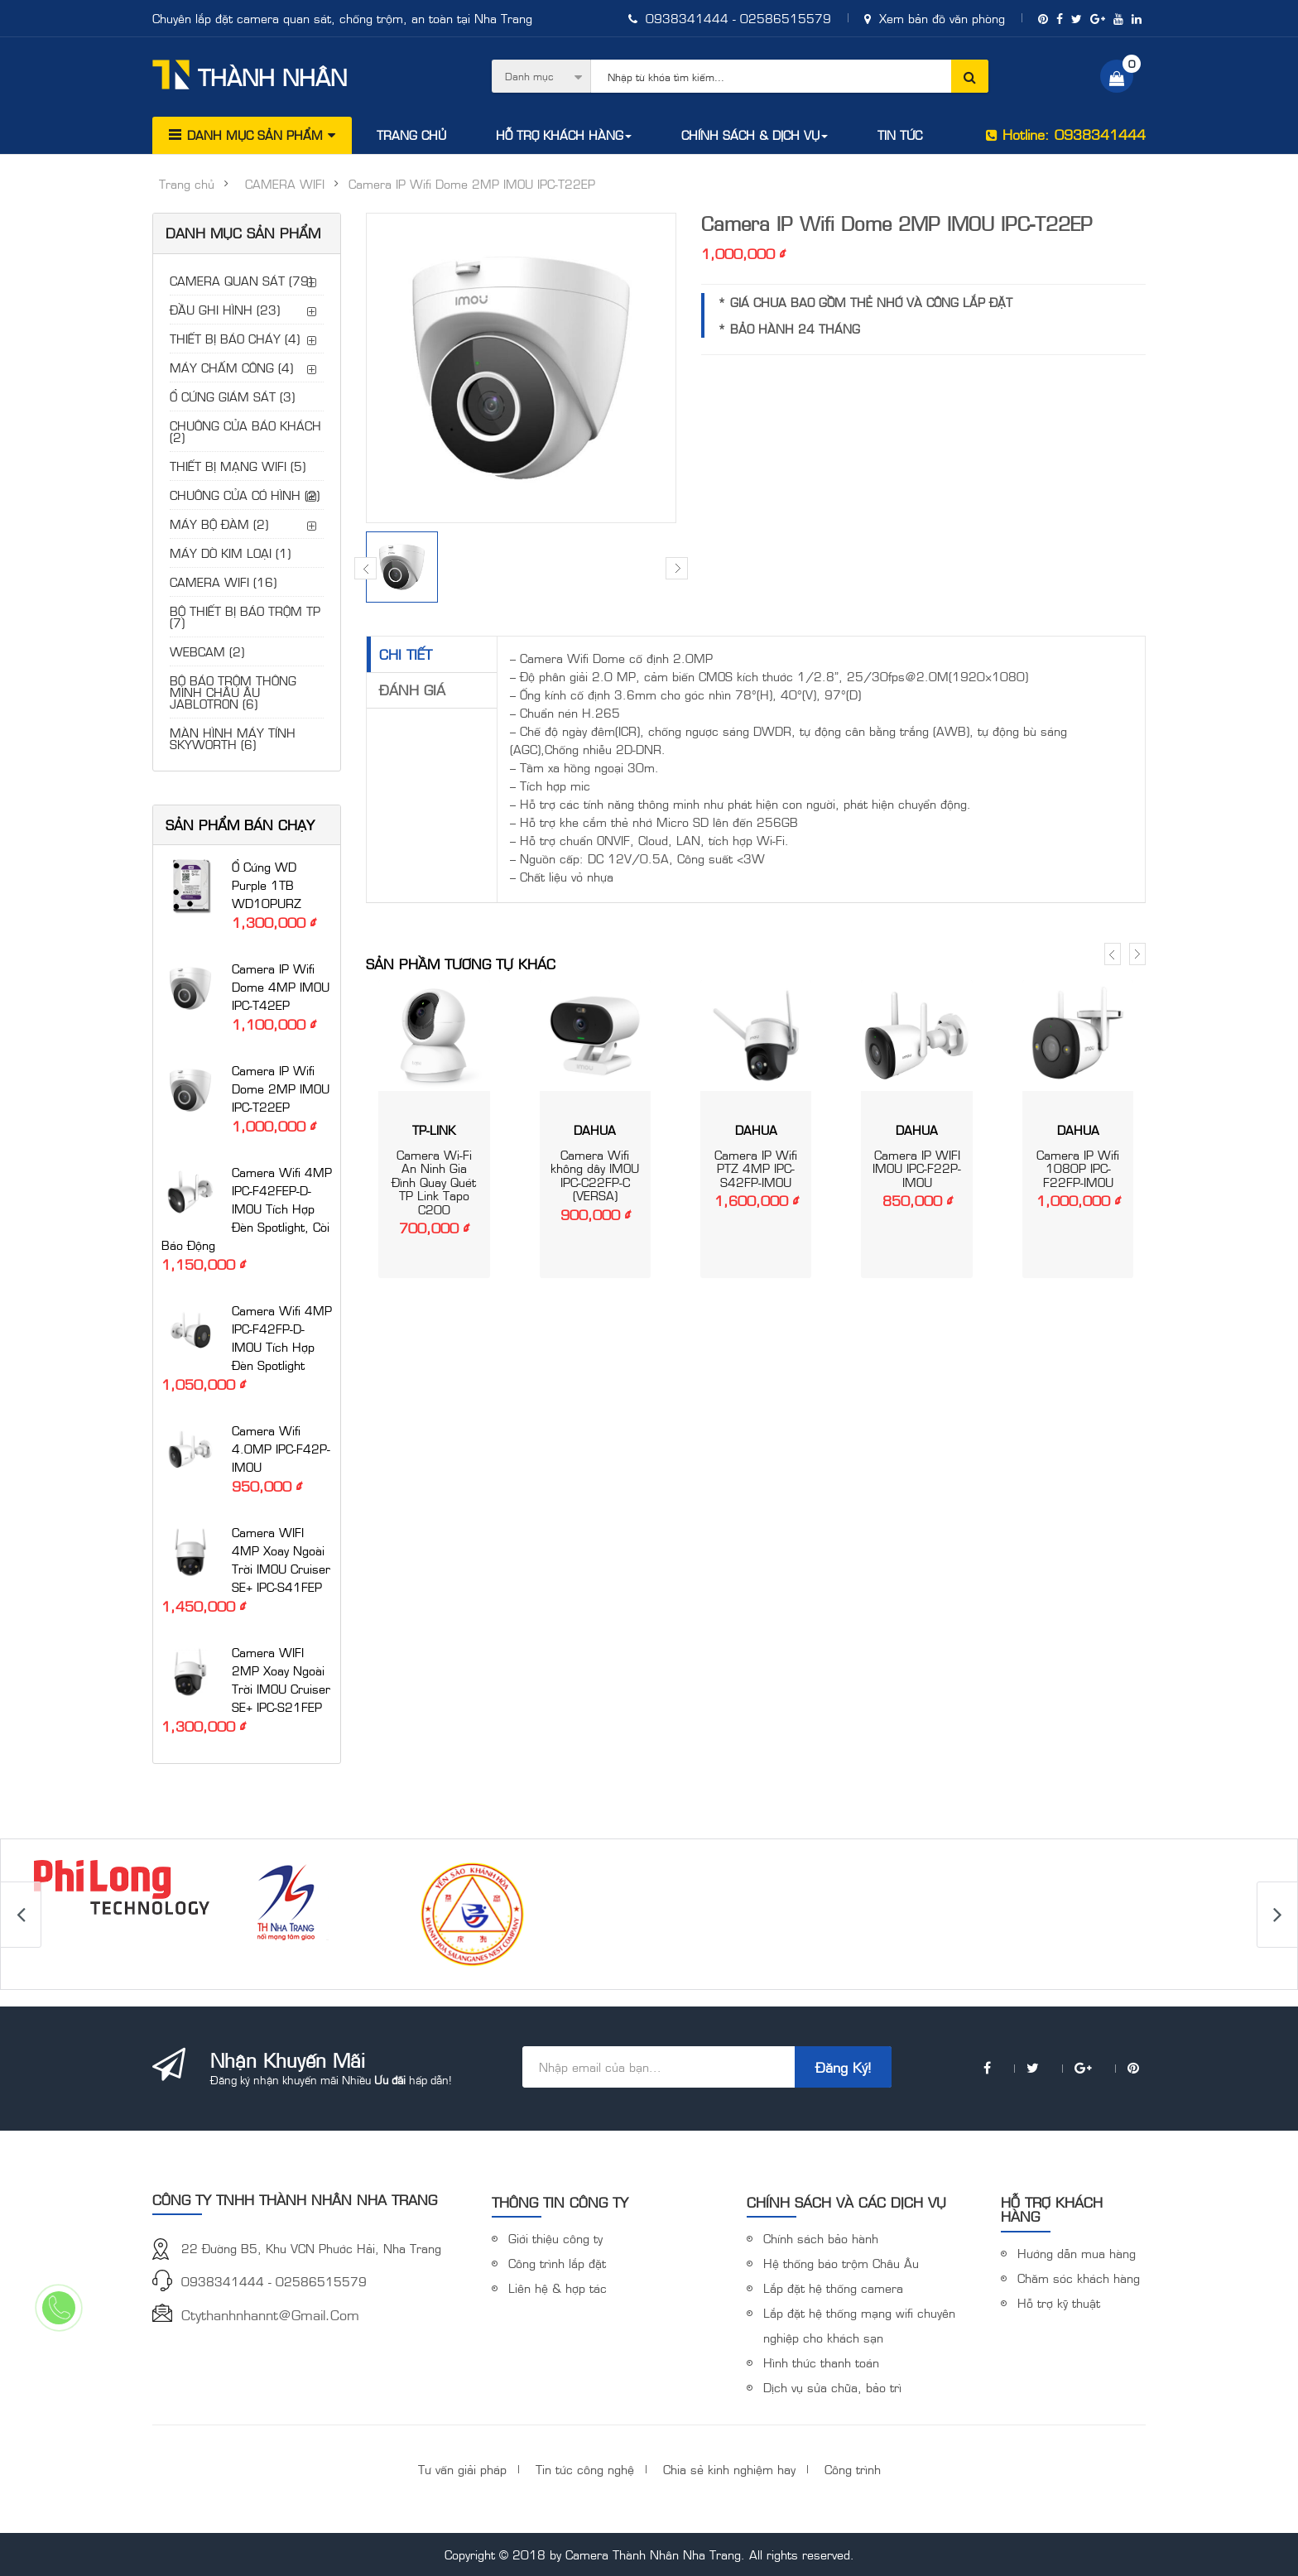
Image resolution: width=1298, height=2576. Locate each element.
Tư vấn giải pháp (462, 2469)
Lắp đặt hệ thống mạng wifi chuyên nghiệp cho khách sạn (859, 2324)
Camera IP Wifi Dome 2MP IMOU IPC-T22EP (280, 1088)
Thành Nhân (249, 75)
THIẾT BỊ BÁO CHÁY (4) (235, 338)
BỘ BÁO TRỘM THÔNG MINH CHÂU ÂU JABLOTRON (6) (233, 691)
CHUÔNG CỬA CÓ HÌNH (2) (245, 494)
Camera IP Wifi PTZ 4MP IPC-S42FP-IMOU (755, 1167)
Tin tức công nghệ (585, 2469)
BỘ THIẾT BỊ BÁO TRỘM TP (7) (245, 616)
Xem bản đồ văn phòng (934, 18)
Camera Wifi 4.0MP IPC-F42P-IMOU (281, 1448)
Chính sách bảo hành (820, 2238)
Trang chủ (186, 184)
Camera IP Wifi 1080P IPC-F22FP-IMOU (1077, 1167)
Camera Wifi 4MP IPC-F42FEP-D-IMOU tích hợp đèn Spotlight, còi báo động (246, 1208)
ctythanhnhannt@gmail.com (270, 2314)
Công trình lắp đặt (557, 2263)
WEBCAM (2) (207, 651)
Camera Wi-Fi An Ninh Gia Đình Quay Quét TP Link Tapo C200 (434, 1181)
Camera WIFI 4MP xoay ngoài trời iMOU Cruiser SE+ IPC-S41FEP (281, 1559)
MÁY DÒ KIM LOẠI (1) (230, 552)
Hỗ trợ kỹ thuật (1058, 2302)
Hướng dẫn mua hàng (1076, 2253)
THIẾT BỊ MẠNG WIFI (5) (237, 465)
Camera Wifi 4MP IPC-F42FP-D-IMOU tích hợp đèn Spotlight (282, 1337)
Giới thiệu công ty (555, 2238)
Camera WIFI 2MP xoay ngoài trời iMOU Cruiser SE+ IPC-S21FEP (281, 1679)
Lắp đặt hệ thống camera (833, 2287)
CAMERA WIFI (284, 184)
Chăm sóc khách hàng (1078, 2277)
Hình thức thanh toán (821, 2362)
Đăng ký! (843, 2067)
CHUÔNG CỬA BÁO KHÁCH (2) (245, 431)
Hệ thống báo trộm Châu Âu (841, 2263)
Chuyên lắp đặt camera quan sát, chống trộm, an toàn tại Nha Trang (342, 18)
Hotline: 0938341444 (1066, 134)
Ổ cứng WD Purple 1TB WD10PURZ (266, 884)
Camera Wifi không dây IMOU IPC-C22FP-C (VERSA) (594, 1175)
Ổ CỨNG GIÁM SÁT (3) (232, 396)
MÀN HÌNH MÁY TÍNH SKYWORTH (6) (233, 738)
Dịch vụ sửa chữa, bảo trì (832, 2387)
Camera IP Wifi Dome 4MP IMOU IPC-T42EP (280, 986)
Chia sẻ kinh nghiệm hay (729, 2469)
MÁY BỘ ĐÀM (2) (219, 523)
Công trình (852, 2469)
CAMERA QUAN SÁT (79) (241, 280)
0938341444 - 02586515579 (729, 18)
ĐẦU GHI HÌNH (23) (225, 309)
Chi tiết (405, 654)
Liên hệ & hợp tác (557, 2287)
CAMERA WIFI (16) (223, 581)
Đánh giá (412, 689)
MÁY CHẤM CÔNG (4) (231, 367)
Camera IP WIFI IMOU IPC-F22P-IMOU (917, 1167)
